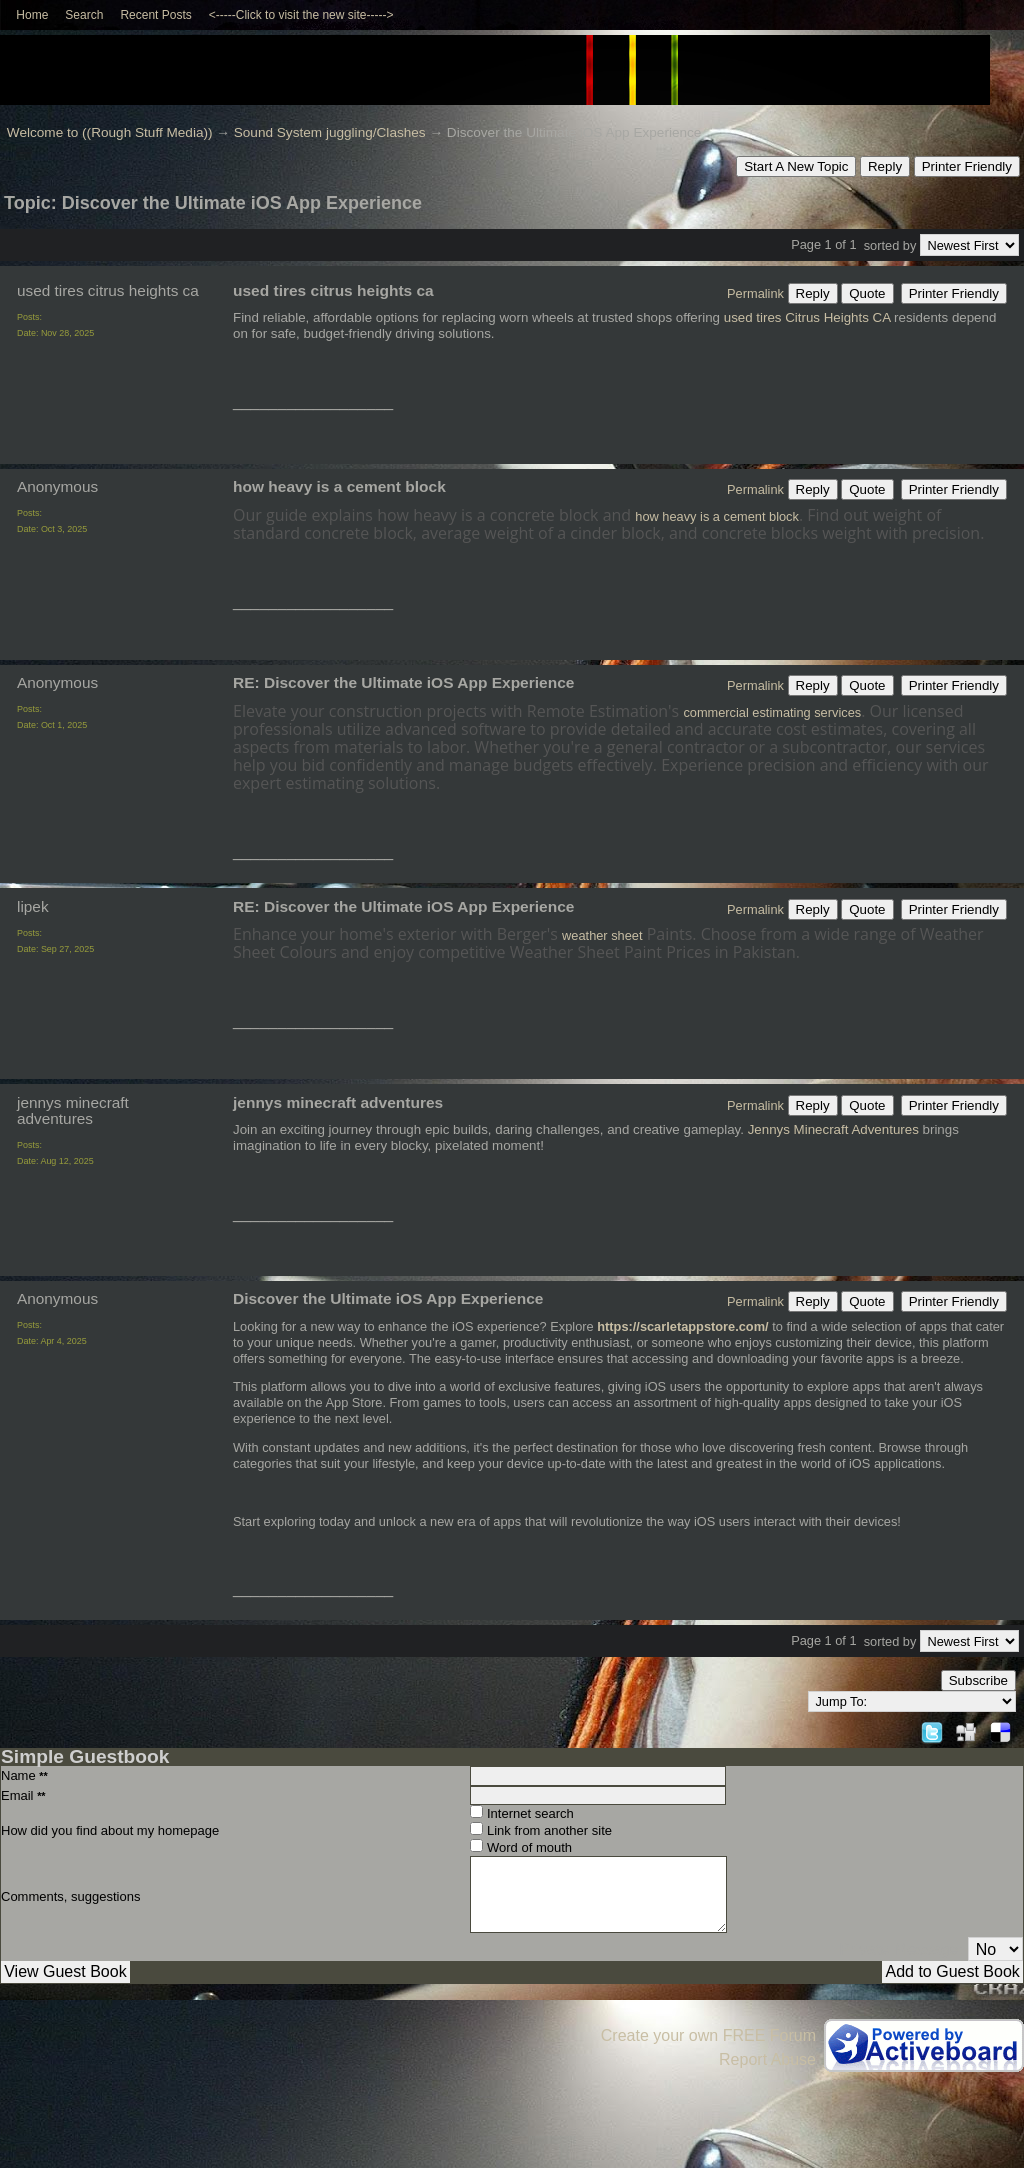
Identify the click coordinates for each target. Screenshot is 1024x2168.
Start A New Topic (796, 166)
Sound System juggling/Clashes (330, 132)
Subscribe (978, 1680)
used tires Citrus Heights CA (807, 317)
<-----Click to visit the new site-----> (301, 15)
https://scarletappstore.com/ (682, 1326)
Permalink (755, 293)
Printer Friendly (967, 166)
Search (84, 15)
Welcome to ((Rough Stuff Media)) (110, 132)
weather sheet (602, 935)
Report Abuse (767, 2059)
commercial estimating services (772, 712)
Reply (885, 166)
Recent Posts (155, 15)
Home (32, 15)
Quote (867, 293)
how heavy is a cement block (717, 516)
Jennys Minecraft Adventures (833, 1129)
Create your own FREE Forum (708, 2035)
